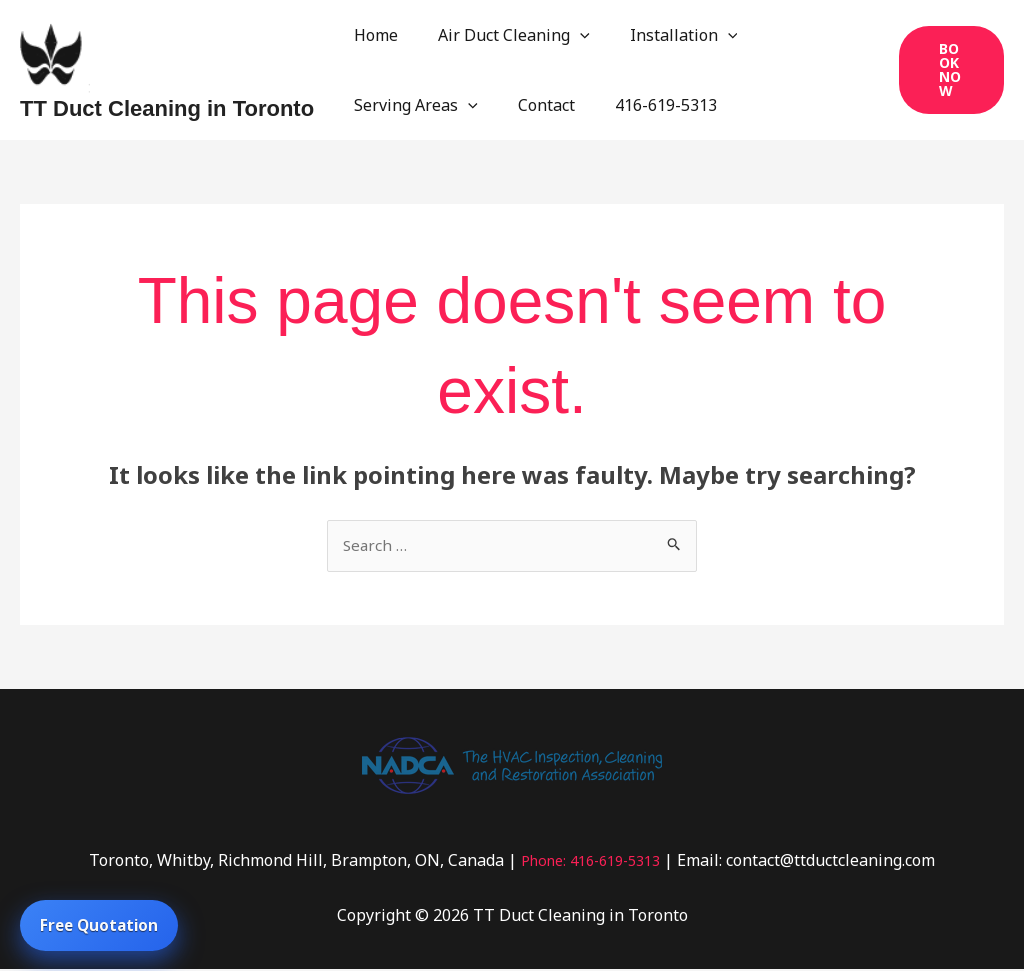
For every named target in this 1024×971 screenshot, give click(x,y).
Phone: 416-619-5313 (590, 861)
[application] (568, 35)
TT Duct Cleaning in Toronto (167, 108)
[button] (948, 70)
